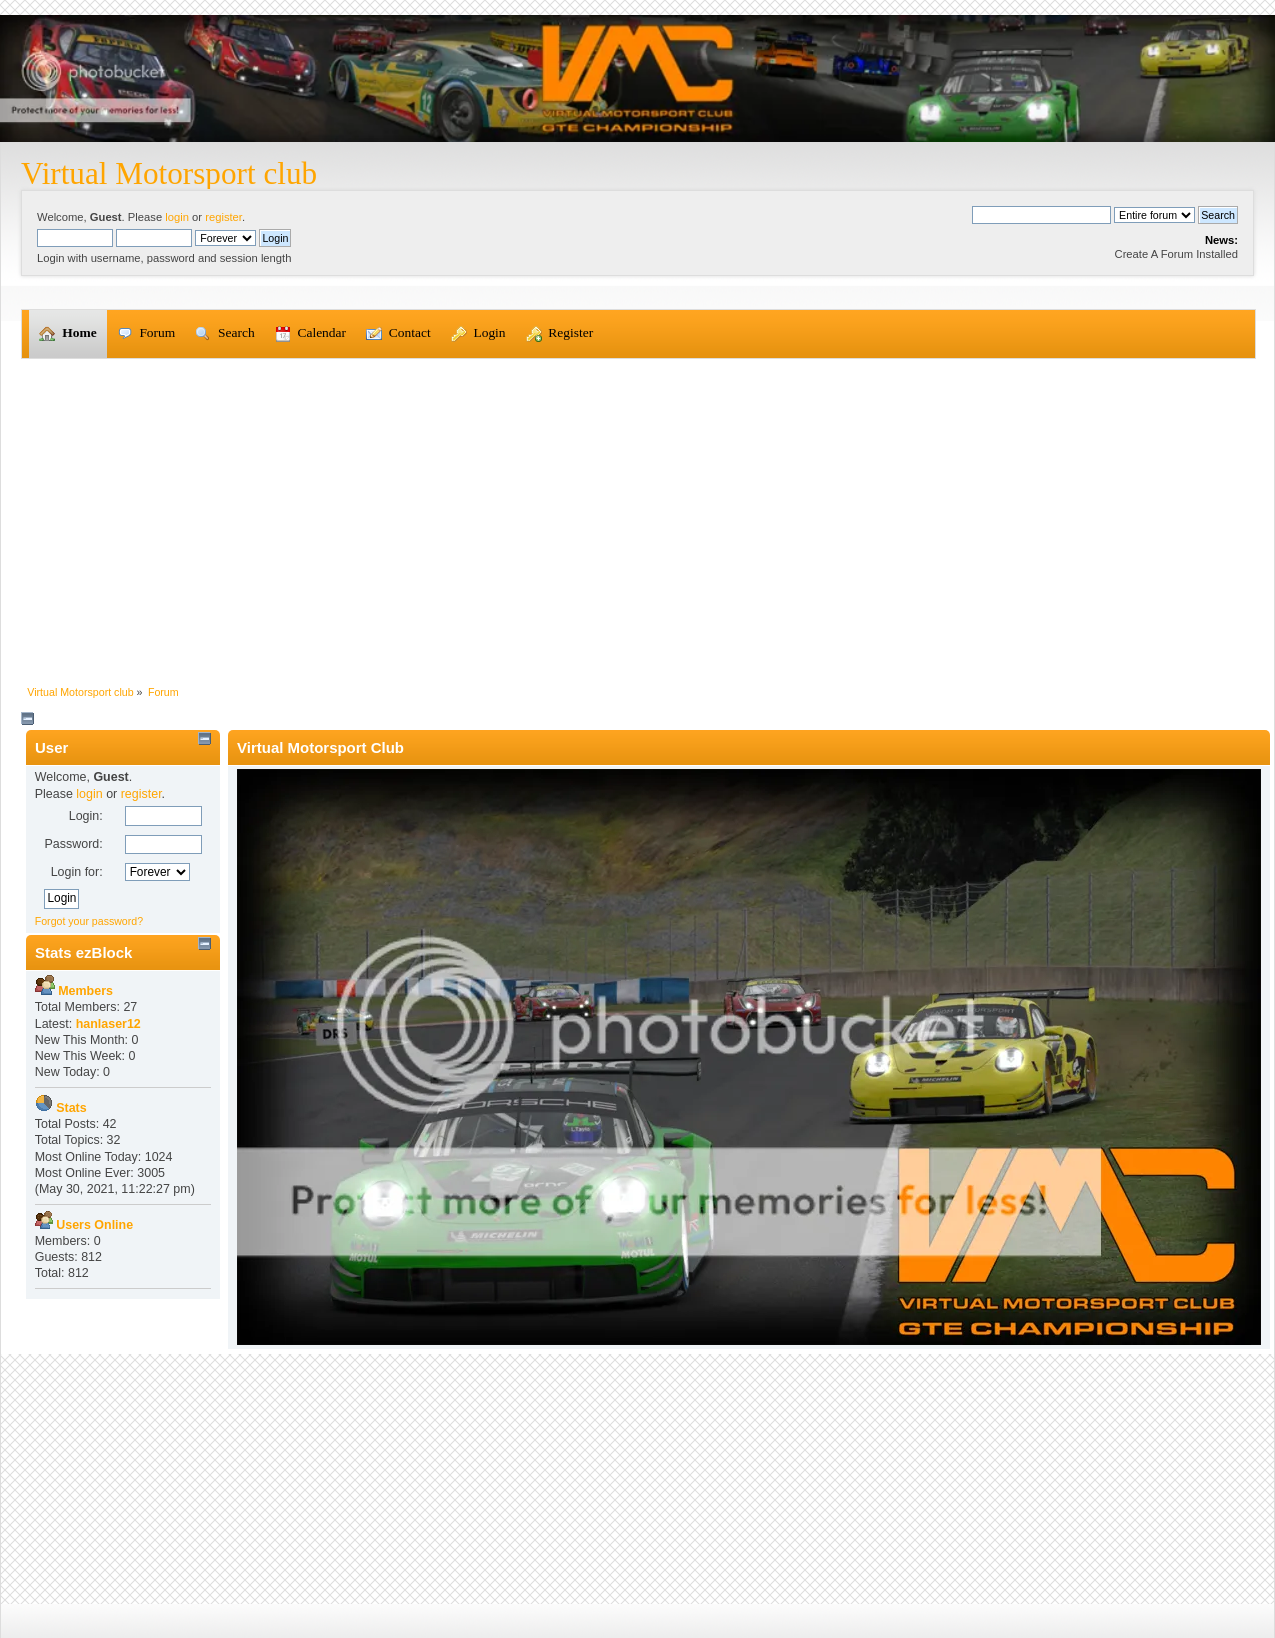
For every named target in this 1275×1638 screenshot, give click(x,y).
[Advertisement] (638, 510)
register (223, 217)
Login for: (77, 872)
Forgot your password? (89, 921)
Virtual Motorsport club (169, 173)
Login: (86, 816)
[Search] (1041, 215)
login (177, 217)
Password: (73, 844)
